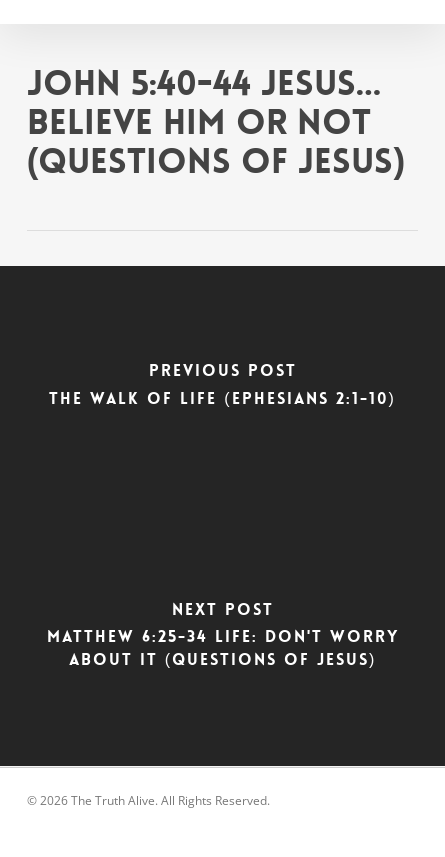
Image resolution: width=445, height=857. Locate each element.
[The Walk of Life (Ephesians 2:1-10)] (222, 391)
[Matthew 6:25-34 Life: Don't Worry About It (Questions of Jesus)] (222, 641)
